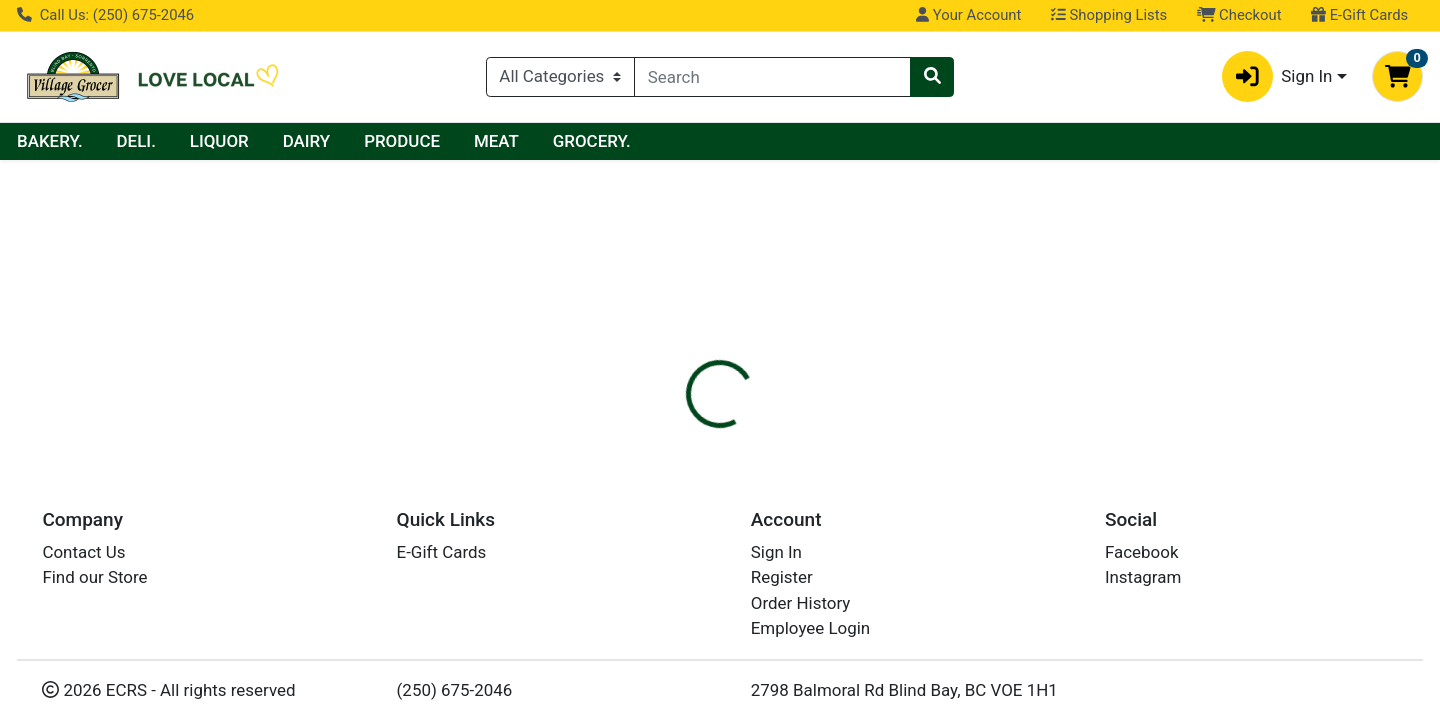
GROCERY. (782, 141)
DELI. (326, 141)
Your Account (968, 15)
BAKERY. (240, 141)
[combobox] (772, 77)
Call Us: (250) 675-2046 (105, 15)
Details (656, 432)
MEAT (686, 141)
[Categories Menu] (560, 77)
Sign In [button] (1277, 76)
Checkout (1239, 15)
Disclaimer (750, 432)
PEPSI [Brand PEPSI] (834, 533)
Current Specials (96, 141)
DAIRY (497, 141)
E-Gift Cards (1359, 15)
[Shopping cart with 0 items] (1397, 76)
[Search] (772, 77)
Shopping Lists (1109, 15)
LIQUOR (409, 141)
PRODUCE (592, 141)
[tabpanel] (1020, 531)
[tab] (656, 431)
